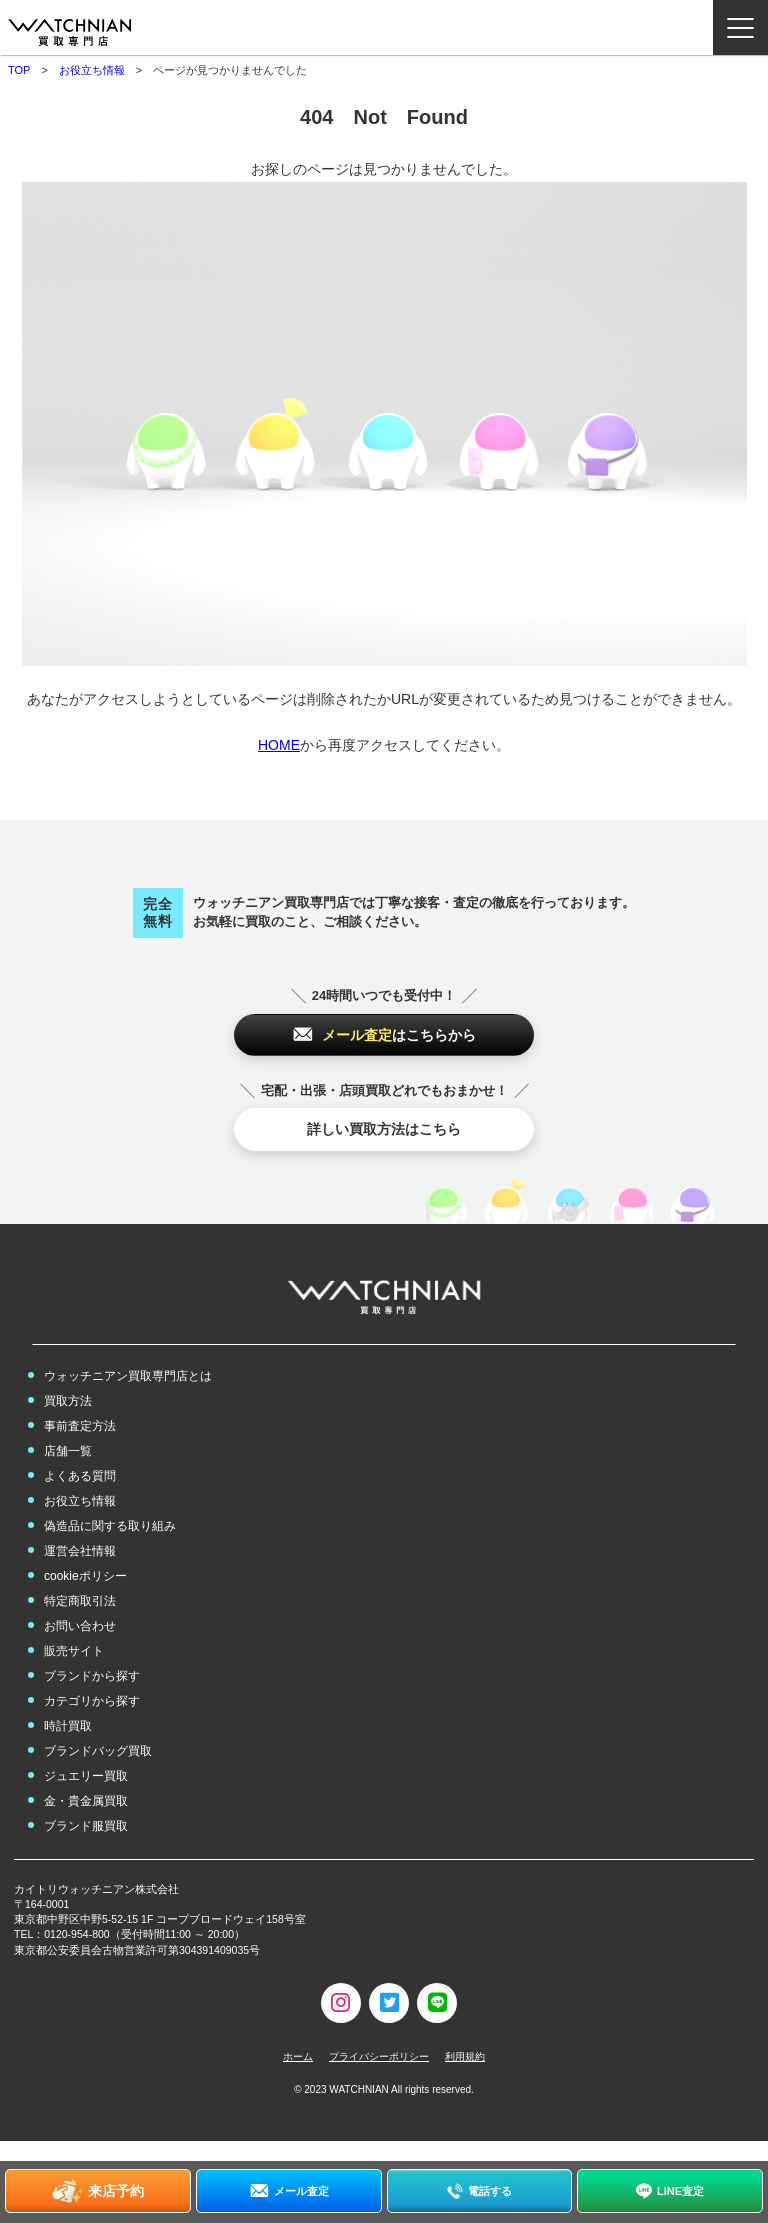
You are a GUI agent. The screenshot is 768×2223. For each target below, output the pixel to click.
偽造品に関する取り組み (110, 1526)
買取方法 (68, 1401)
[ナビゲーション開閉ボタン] (740, 27)
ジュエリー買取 (86, 1776)
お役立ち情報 (92, 70)
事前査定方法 (80, 1426)
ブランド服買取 (86, 1826)
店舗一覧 (68, 1451)
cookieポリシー (85, 1576)
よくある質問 (80, 1476)
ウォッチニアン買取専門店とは (128, 1376)
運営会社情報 (80, 1551)
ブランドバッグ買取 (98, 1751)
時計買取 (68, 1726)
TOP (19, 70)
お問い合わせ (80, 1626)
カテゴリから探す (92, 1701)
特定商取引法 (80, 1601)
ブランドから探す (92, 1676)
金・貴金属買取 (86, 1801)
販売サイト (74, 1651)
